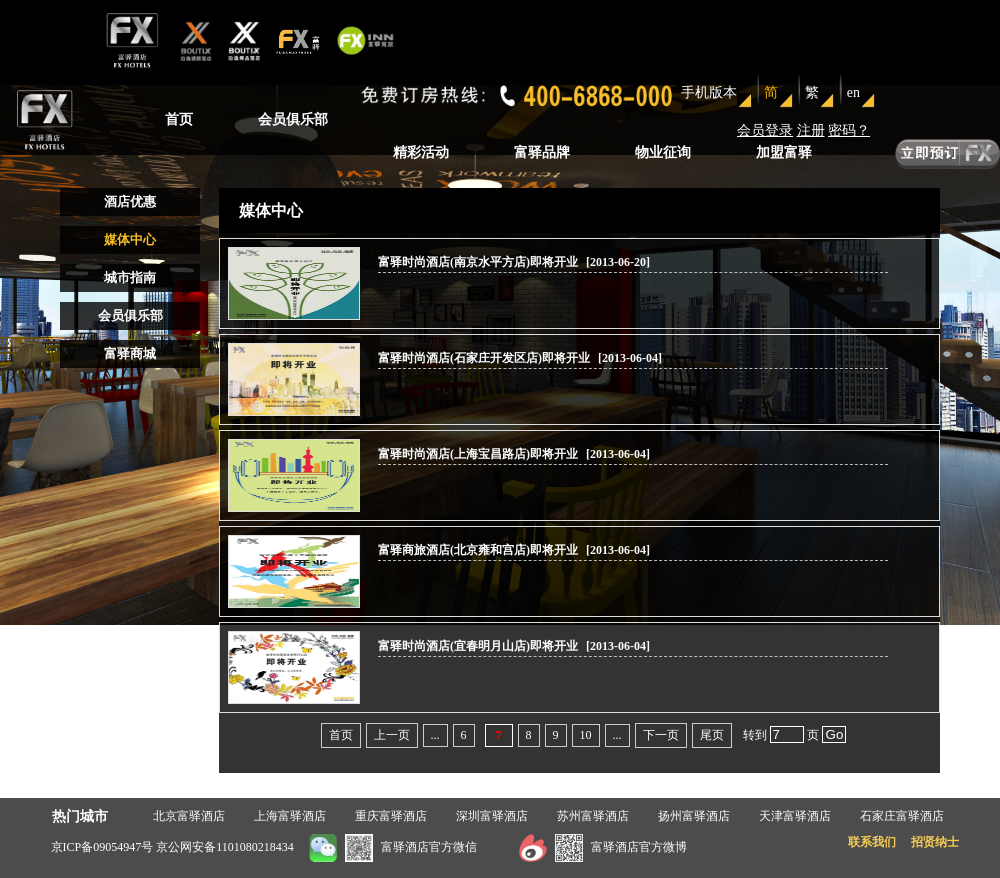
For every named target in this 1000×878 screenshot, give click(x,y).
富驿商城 (130, 353)
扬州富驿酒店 (694, 816)
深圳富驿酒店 (492, 816)
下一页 (661, 735)
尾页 (712, 735)
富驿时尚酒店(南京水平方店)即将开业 (478, 262)
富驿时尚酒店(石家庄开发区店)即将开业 (485, 358)
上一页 (392, 735)
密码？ (849, 130)
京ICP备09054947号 (102, 847)
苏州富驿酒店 (593, 816)
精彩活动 (421, 152)
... (435, 735)
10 (586, 735)
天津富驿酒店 (795, 816)
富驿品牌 (542, 152)
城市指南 (130, 277)
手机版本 (709, 92)
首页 (179, 119)
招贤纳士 (935, 842)
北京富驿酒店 (189, 816)
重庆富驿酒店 (391, 816)
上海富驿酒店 (290, 816)
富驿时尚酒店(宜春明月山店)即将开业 (479, 646)
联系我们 (872, 842)
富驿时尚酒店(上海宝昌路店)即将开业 (479, 454)
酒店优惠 (130, 201)
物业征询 (663, 152)
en (853, 92)
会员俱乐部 (293, 119)
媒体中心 (130, 239)
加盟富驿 (784, 152)
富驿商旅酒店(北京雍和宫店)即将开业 (479, 550)
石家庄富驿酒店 (902, 816)
